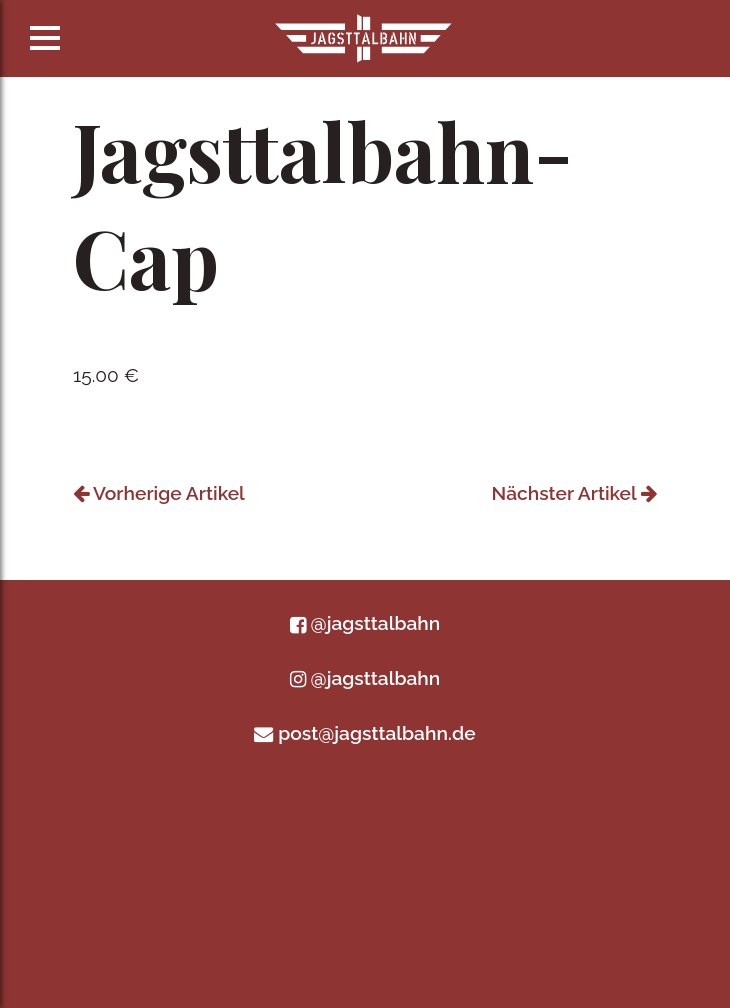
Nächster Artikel (574, 493)
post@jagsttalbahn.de (364, 733)
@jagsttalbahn (365, 623)
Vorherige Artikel (159, 493)
